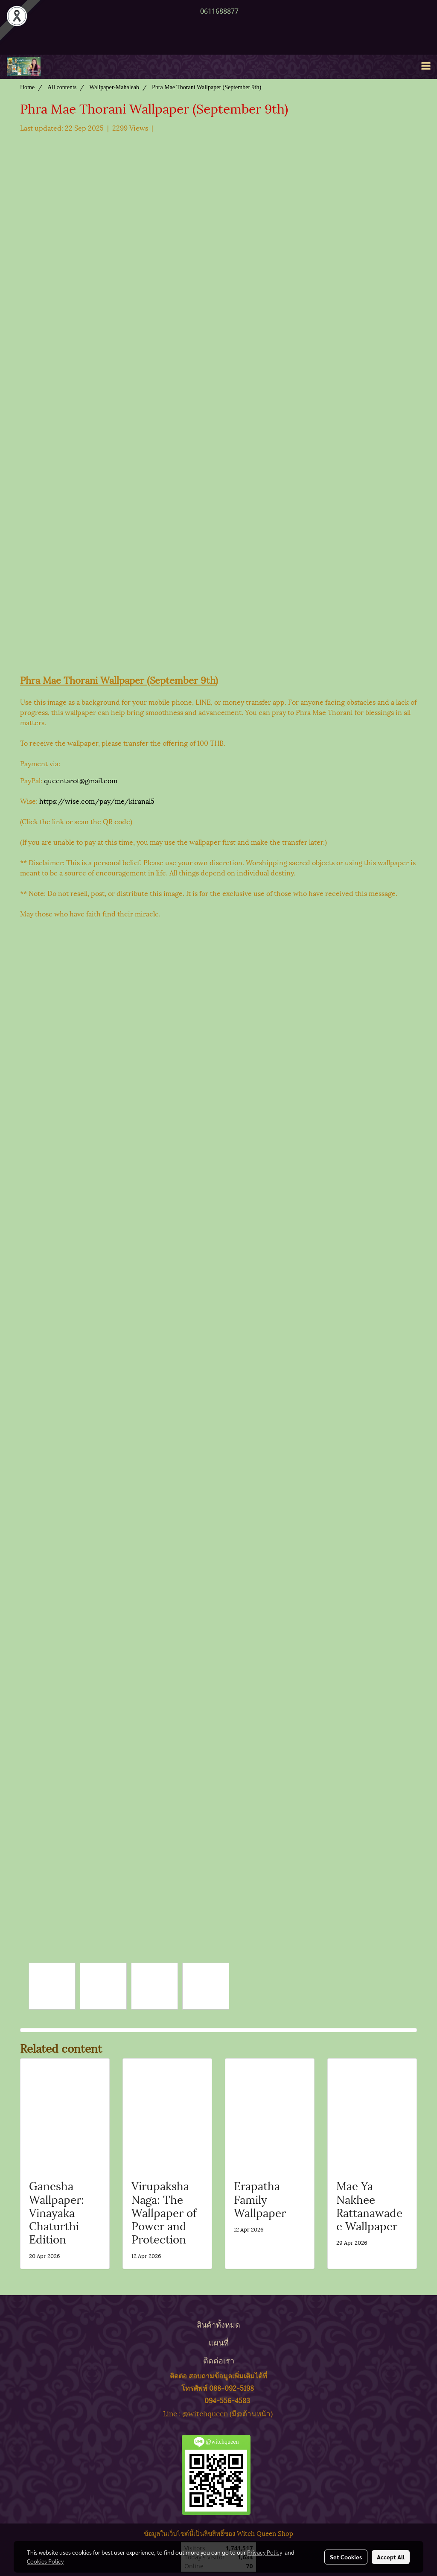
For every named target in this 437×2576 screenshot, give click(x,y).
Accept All (391, 2557)
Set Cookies (346, 2557)
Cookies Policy (45, 2561)
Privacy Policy (264, 2552)
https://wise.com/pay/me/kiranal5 (96, 800)
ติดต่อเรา (218, 2360)
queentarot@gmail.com (80, 780)
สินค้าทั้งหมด (218, 2324)
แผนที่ (219, 2342)
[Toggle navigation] (426, 66)
